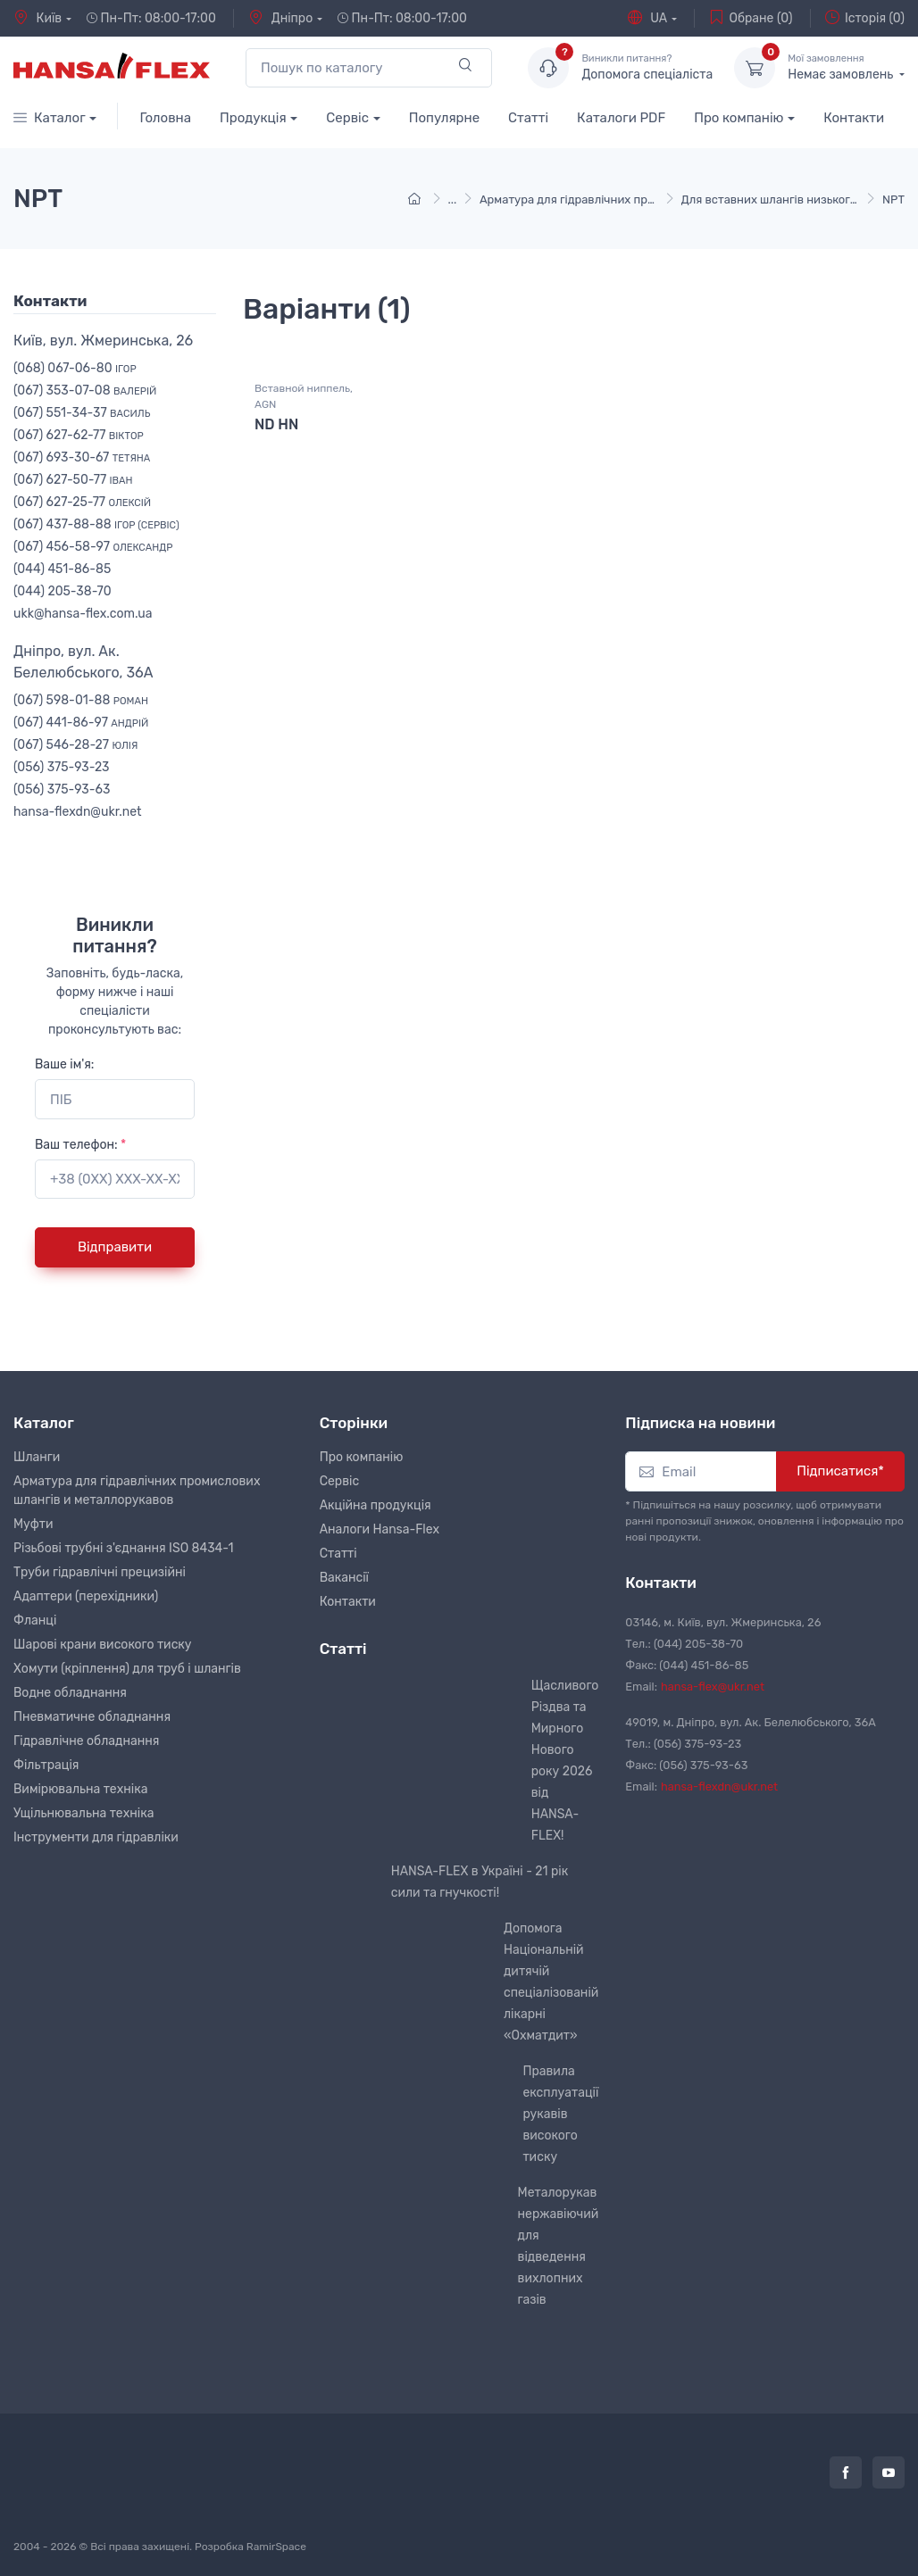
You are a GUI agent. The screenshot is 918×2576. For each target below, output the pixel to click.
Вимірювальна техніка (80, 1789)
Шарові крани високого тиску (102, 1644)
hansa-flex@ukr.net (712, 1686)
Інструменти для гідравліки (96, 1837)
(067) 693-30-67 (81, 457)
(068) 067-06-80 (75, 368)
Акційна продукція (375, 1505)
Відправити (115, 1247)
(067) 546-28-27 (75, 744)
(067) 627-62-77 (78, 435)
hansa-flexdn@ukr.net (77, 811)
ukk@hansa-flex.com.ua (82, 613)
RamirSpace (276, 2546)
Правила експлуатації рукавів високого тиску (560, 2114)
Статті (528, 118)
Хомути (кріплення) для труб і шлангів (127, 1668)
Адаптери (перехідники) (85, 1596)
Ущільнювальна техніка (83, 1813)
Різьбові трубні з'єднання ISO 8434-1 (123, 1548)
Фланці (34, 1620)
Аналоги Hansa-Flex (379, 1529)
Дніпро (280, 18)
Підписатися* (840, 1471)
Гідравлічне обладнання (86, 1741)
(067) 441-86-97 (80, 722)
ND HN (276, 424)
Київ (37, 18)
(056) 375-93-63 (61, 789)
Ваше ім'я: (64, 1064)
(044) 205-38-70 (62, 591)
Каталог (49, 118)
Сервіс (347, 118)
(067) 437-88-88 (96, 524)
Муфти (33, 1524)
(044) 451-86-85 (62, 569)
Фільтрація (46, 1765)
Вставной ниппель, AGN (304, 396)
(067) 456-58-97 (92, 546)
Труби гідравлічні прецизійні (99, 1572)
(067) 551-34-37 (81, 412)
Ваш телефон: (80, 1144)
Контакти (853, 118)
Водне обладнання (70, 1692)
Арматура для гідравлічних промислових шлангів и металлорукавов (136, 1491)
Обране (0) (750, 18)
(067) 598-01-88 (80, 700)
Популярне (444, 118)
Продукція (253, 118)
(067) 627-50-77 (73, 479)
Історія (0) (865, 18)
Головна (165, 118)
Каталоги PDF (621, 118)
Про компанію (738, 118)
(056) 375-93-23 (61, 767)
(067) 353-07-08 (84, 390)
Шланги (36, 1457)
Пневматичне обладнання (92, 1716)
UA (647, 18)
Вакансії (344, 1577)
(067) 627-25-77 (82, 502)
